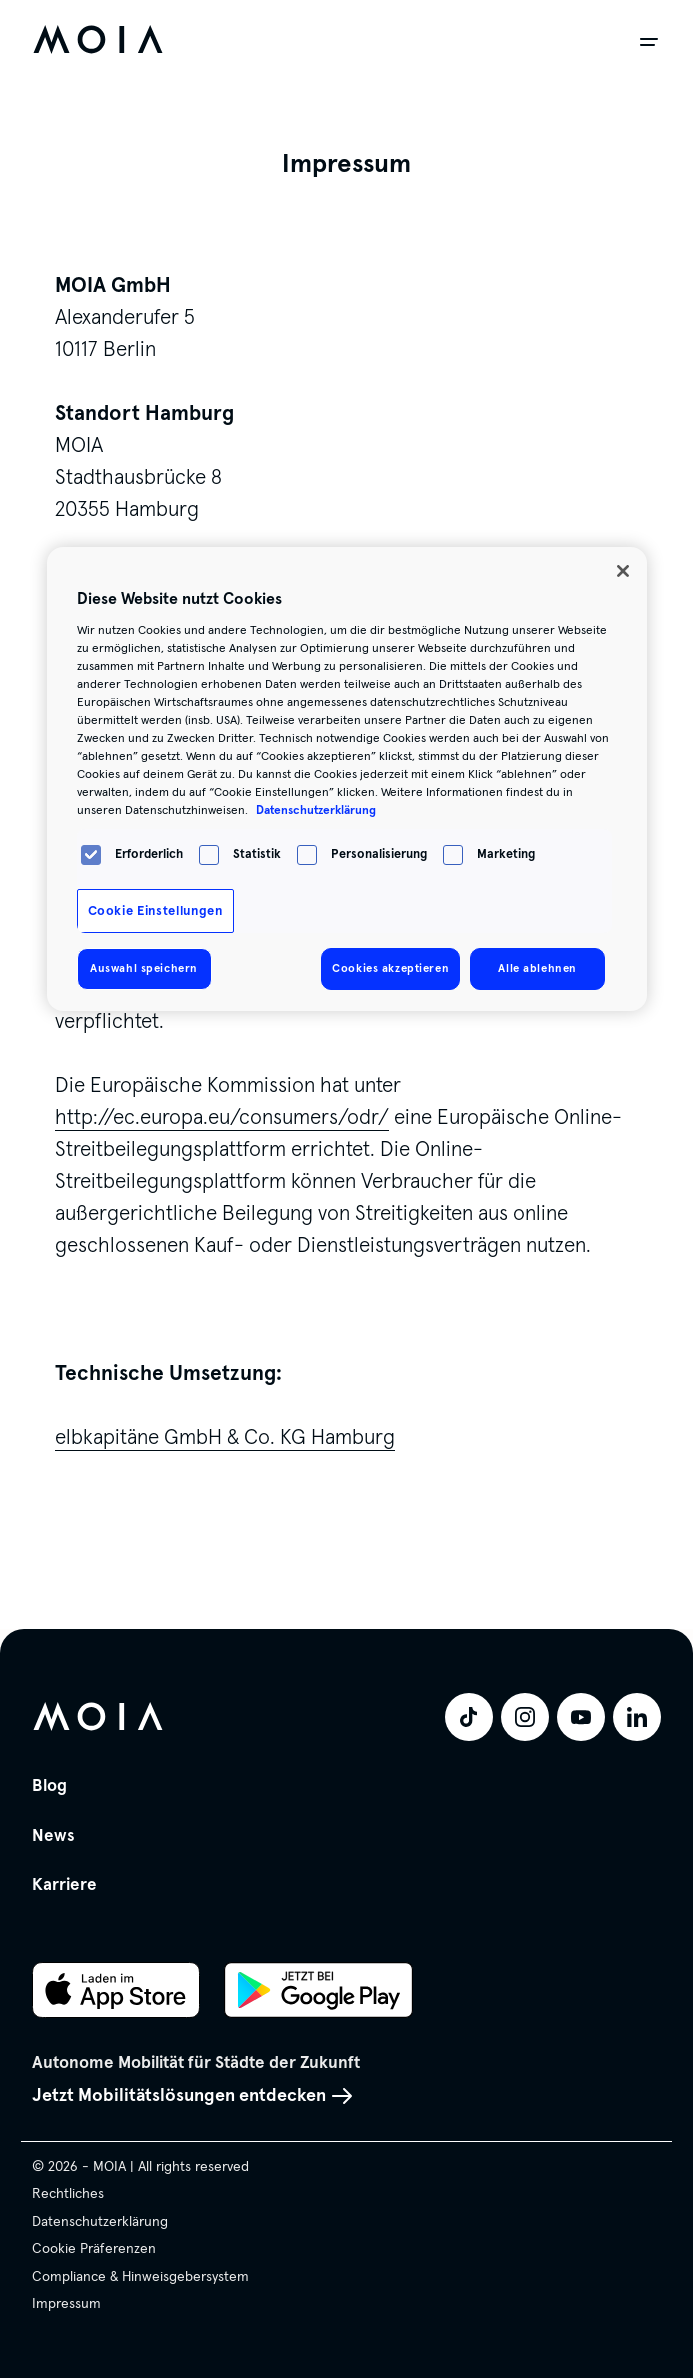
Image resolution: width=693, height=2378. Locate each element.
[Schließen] (623, 571)
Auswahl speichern (144, 968)
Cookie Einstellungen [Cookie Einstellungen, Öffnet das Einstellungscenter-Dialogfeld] (155, 911)
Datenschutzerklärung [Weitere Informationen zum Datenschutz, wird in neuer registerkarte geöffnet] (316, 810)
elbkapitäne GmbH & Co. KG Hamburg (225, 1437)
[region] (347, 779)
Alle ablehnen (537, 968)
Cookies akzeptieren (390, 968)
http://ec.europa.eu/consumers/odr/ (222, 1117)
